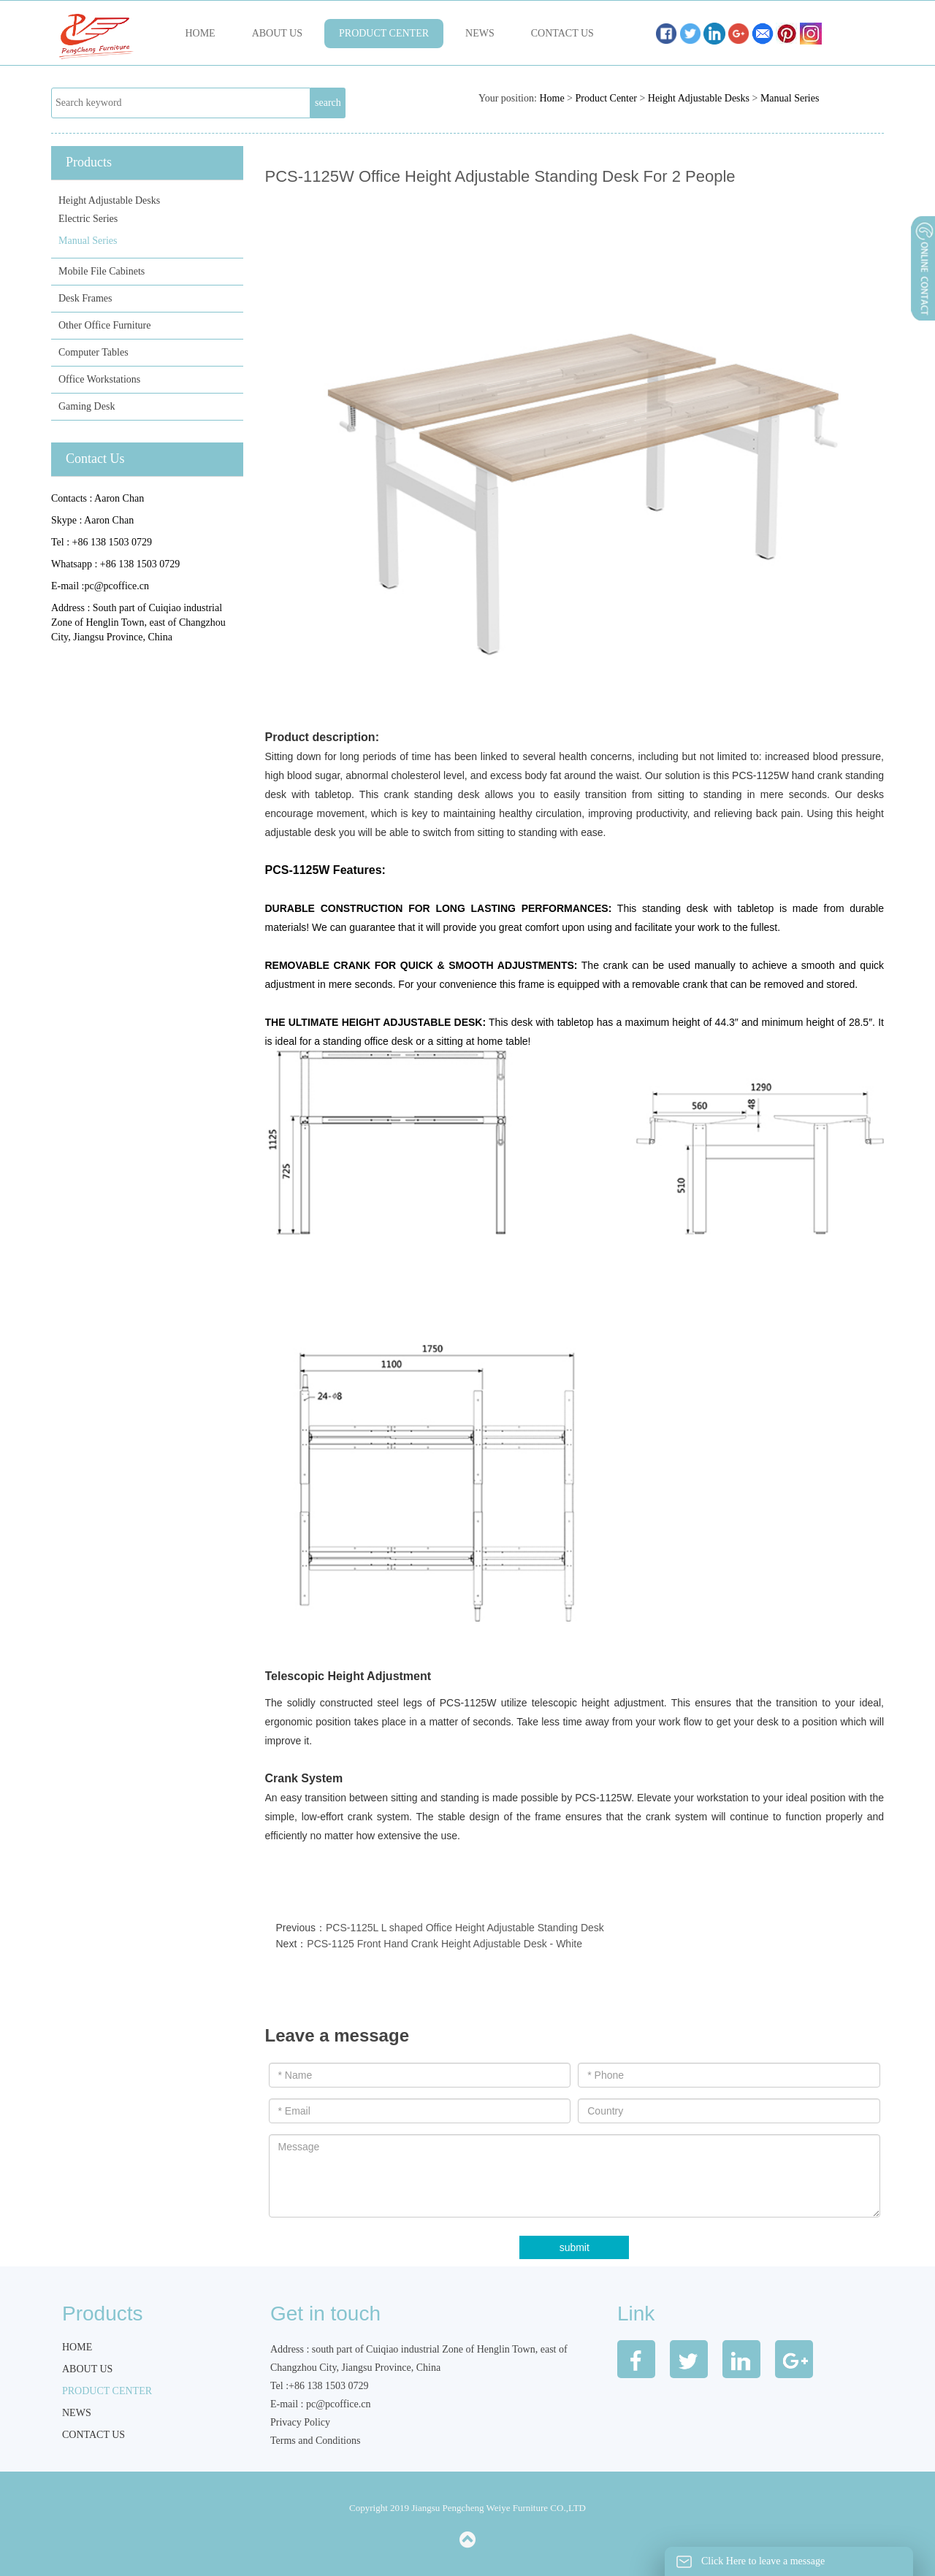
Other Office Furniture (104, 325)
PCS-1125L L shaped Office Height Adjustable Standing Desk (465, 1927)
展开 (922, 306)
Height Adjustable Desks (698, 98)
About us (277, 33)
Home (200, 33)
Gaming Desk (86, 406)
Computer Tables (93, 352)
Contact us (562, 33)
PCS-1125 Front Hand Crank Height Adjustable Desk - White (444, 1944)
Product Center (384, 33)
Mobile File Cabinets (101, 271)
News (480, 33)
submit (574, 2247)
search (328, 102)
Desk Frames (85, 298)
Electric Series (88, 218)
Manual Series (789, 98)
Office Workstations (99, 379)
